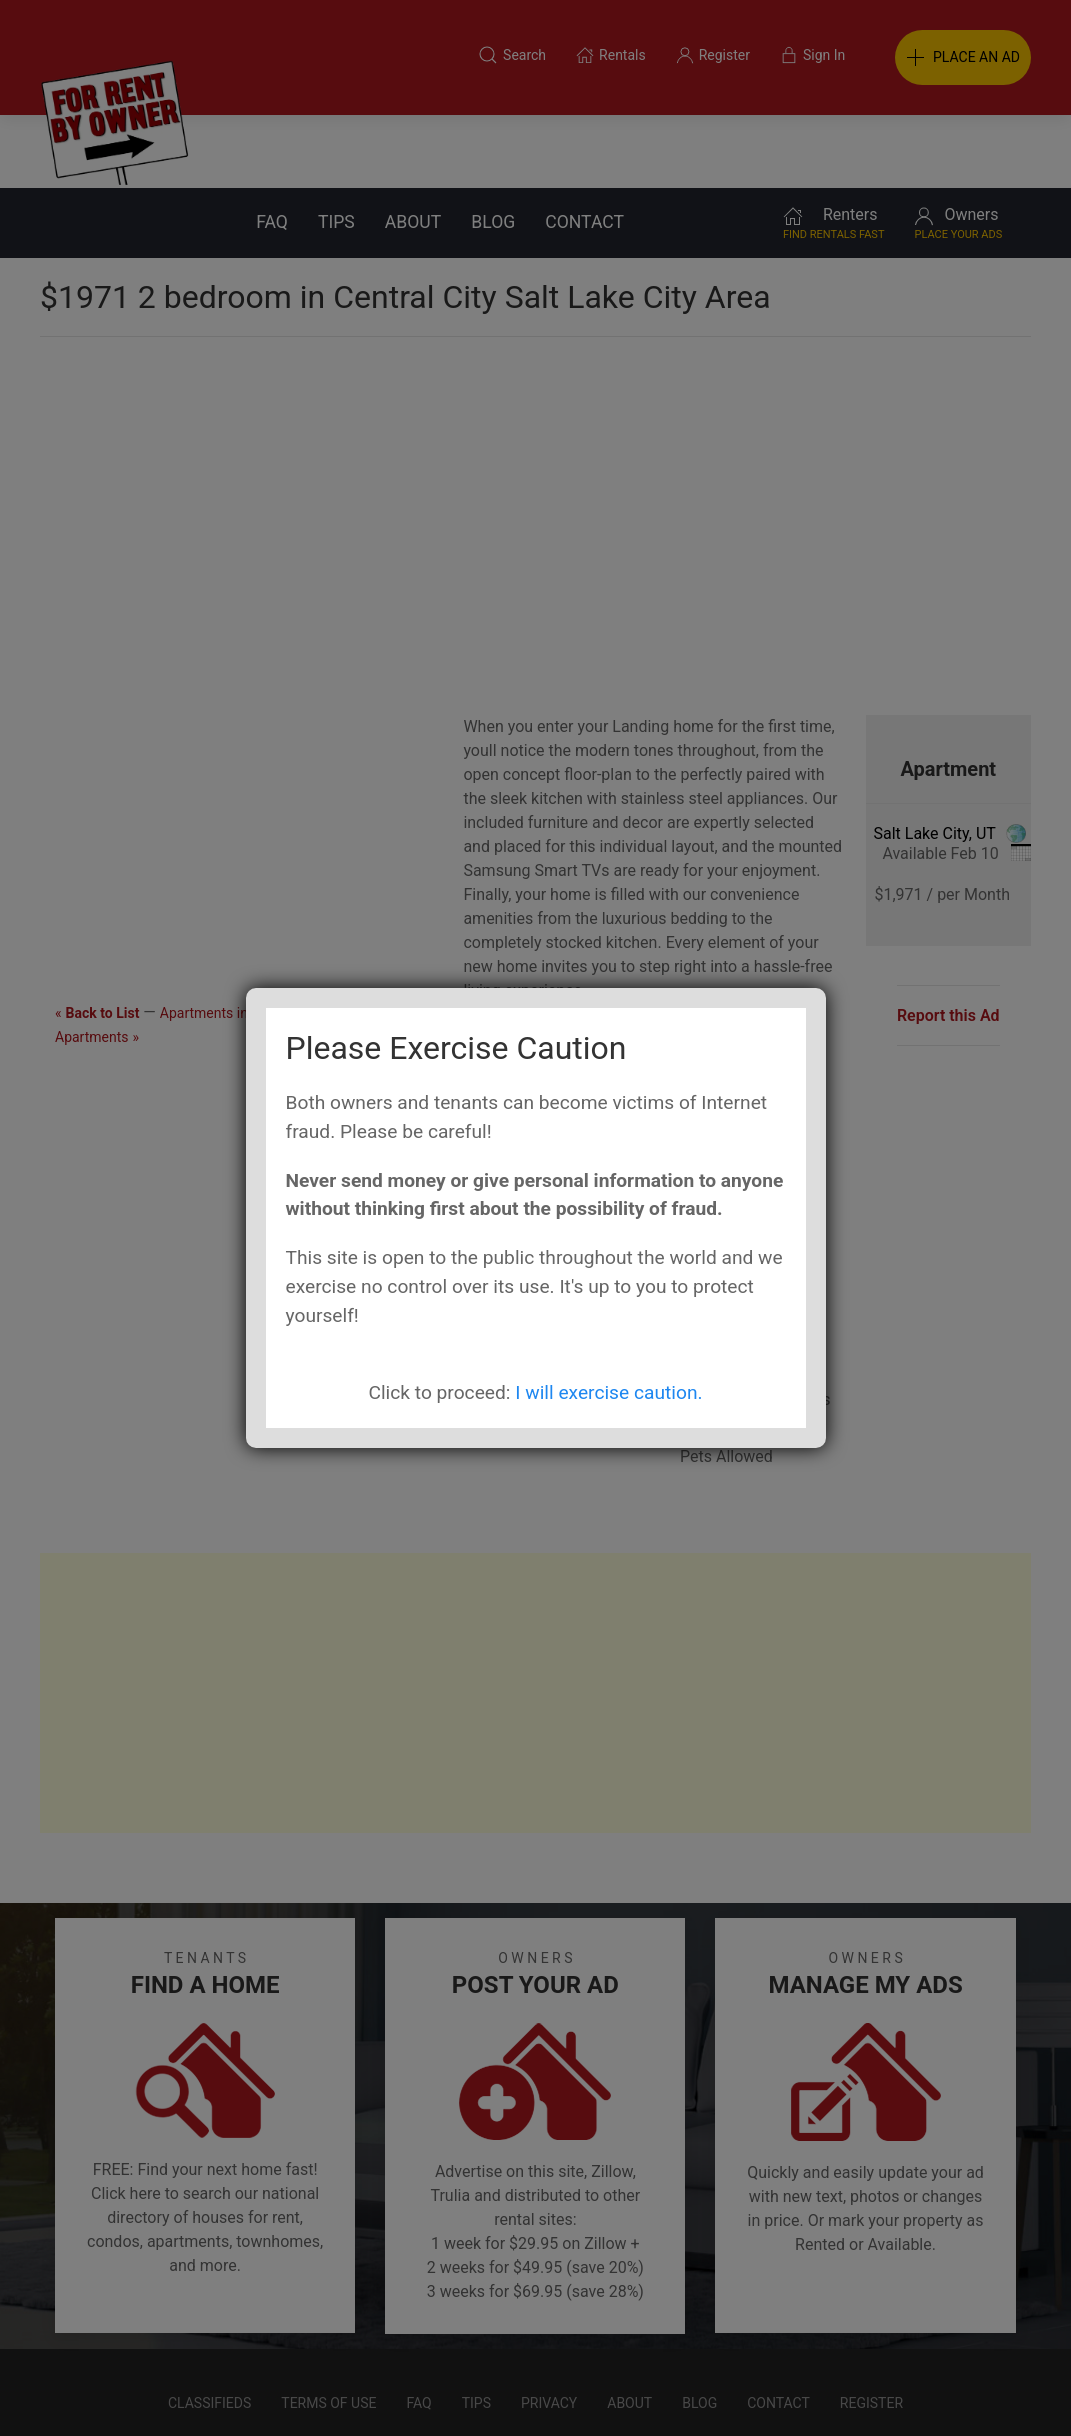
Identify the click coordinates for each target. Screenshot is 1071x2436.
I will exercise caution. (608, 1392)
